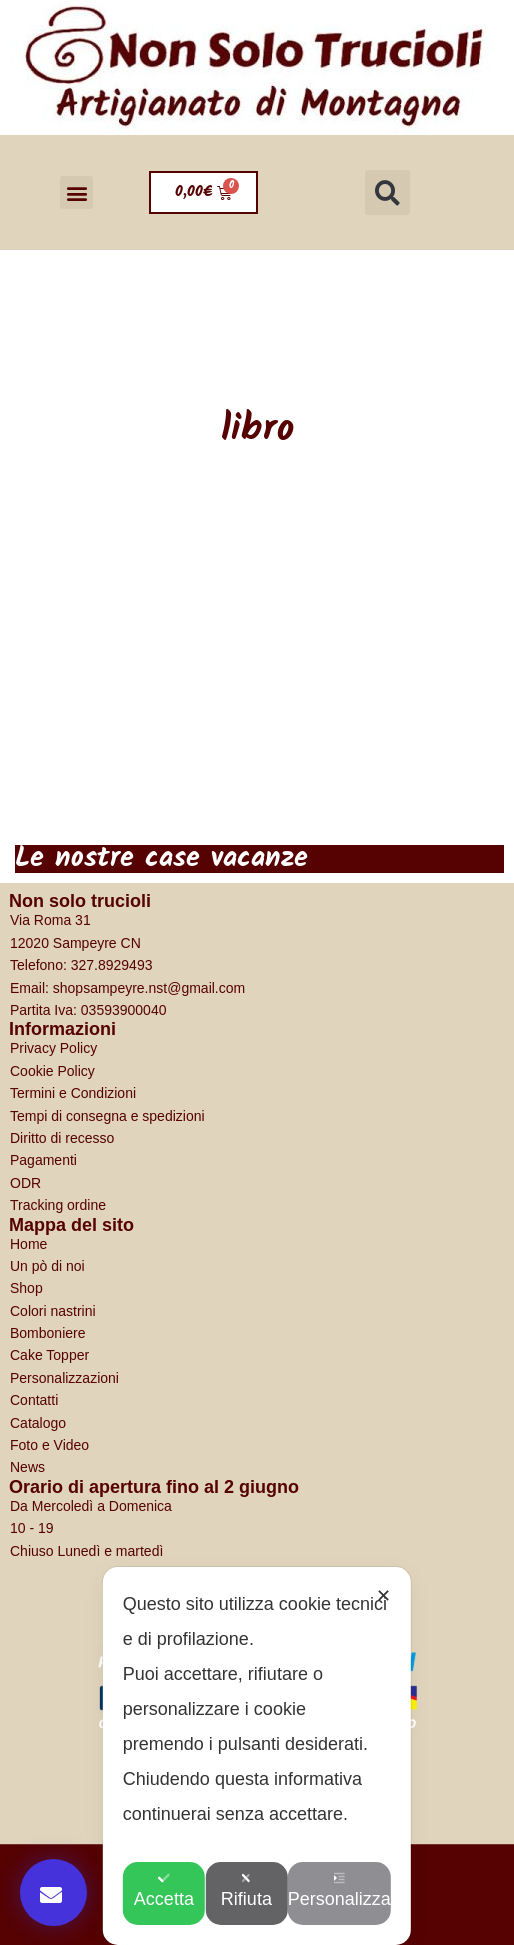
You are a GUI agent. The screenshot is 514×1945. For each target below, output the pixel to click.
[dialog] (257, 1756)
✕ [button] (383, 1596)
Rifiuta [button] (256, 1890)
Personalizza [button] (346, 1890)
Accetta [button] (168, 1890)
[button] (76, 192)
